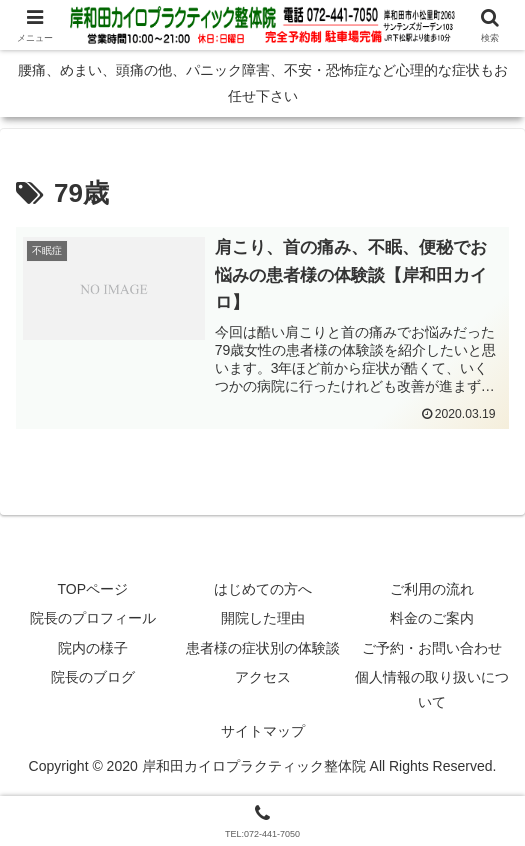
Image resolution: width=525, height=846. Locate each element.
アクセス (263, 678)
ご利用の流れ (432, 590)
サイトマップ (263, 732)
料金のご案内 (432, 619)
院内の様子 (93, 648)
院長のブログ (93, 678)
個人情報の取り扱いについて (432, 690)
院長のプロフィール (93, 619)
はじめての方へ (263, 590)
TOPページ (93, 590)
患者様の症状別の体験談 (263, 648)
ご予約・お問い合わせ (432, 648)
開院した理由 (263, 619)
